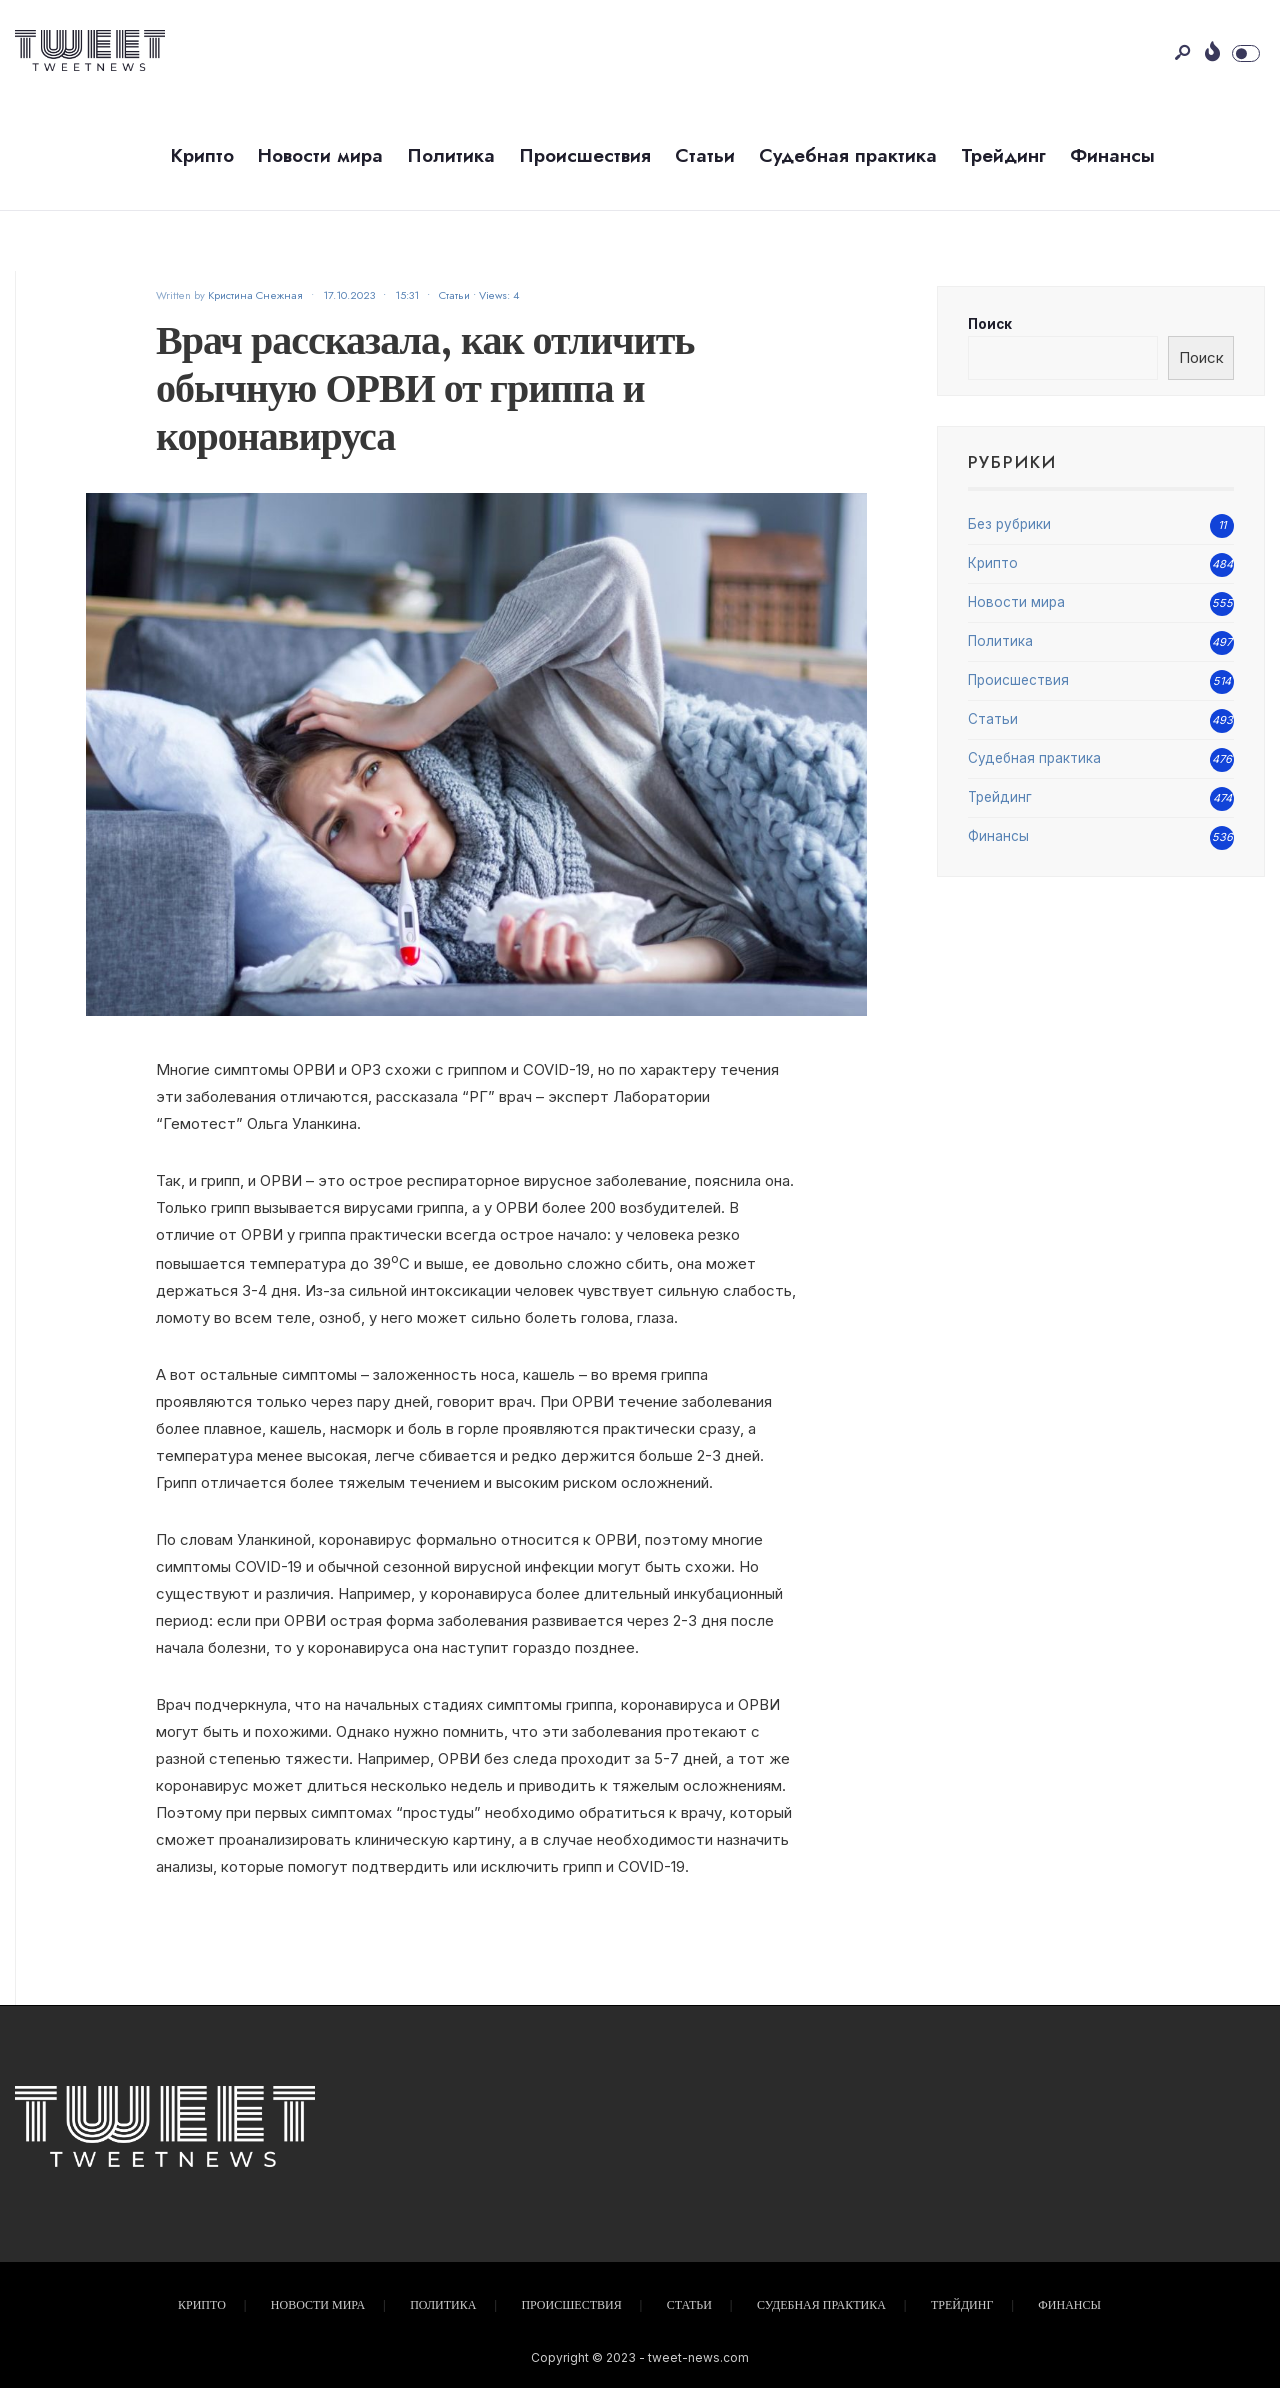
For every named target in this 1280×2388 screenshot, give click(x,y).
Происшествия (585, 155)
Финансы (1112, 155)
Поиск (990, 324)
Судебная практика (848, 155)
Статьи (705, 155)
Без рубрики (1009, 524)
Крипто (202, 155)
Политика (451, 155)
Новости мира (320, 155)
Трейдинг (1003, 155)
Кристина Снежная (255, 295)
